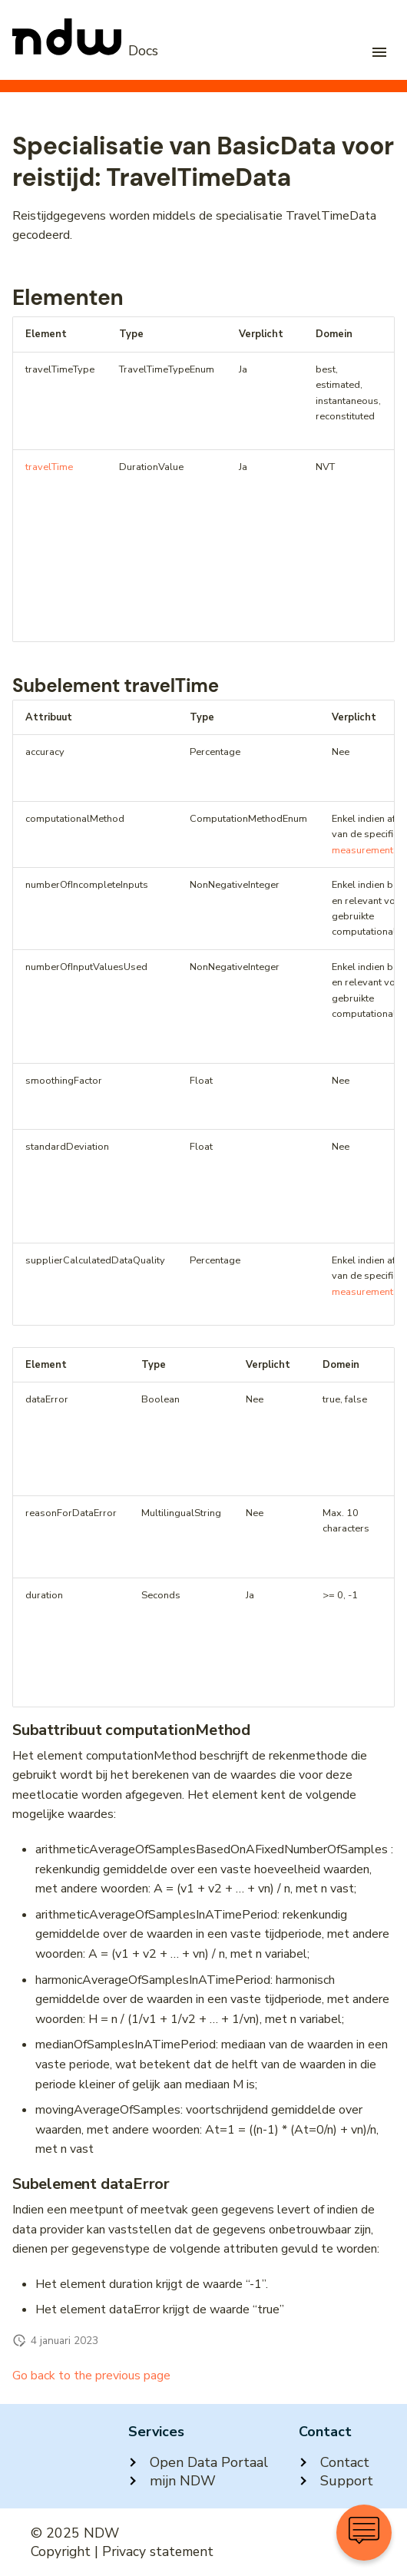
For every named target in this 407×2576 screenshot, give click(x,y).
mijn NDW (172, 2481)
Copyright (61, 2551)
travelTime (49, 467)
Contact (334, 2462)
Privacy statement (157, 2551)
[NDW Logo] (85, 50)
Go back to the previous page (91, 2375)
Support (336, 2481)
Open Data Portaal (198, 2462)
